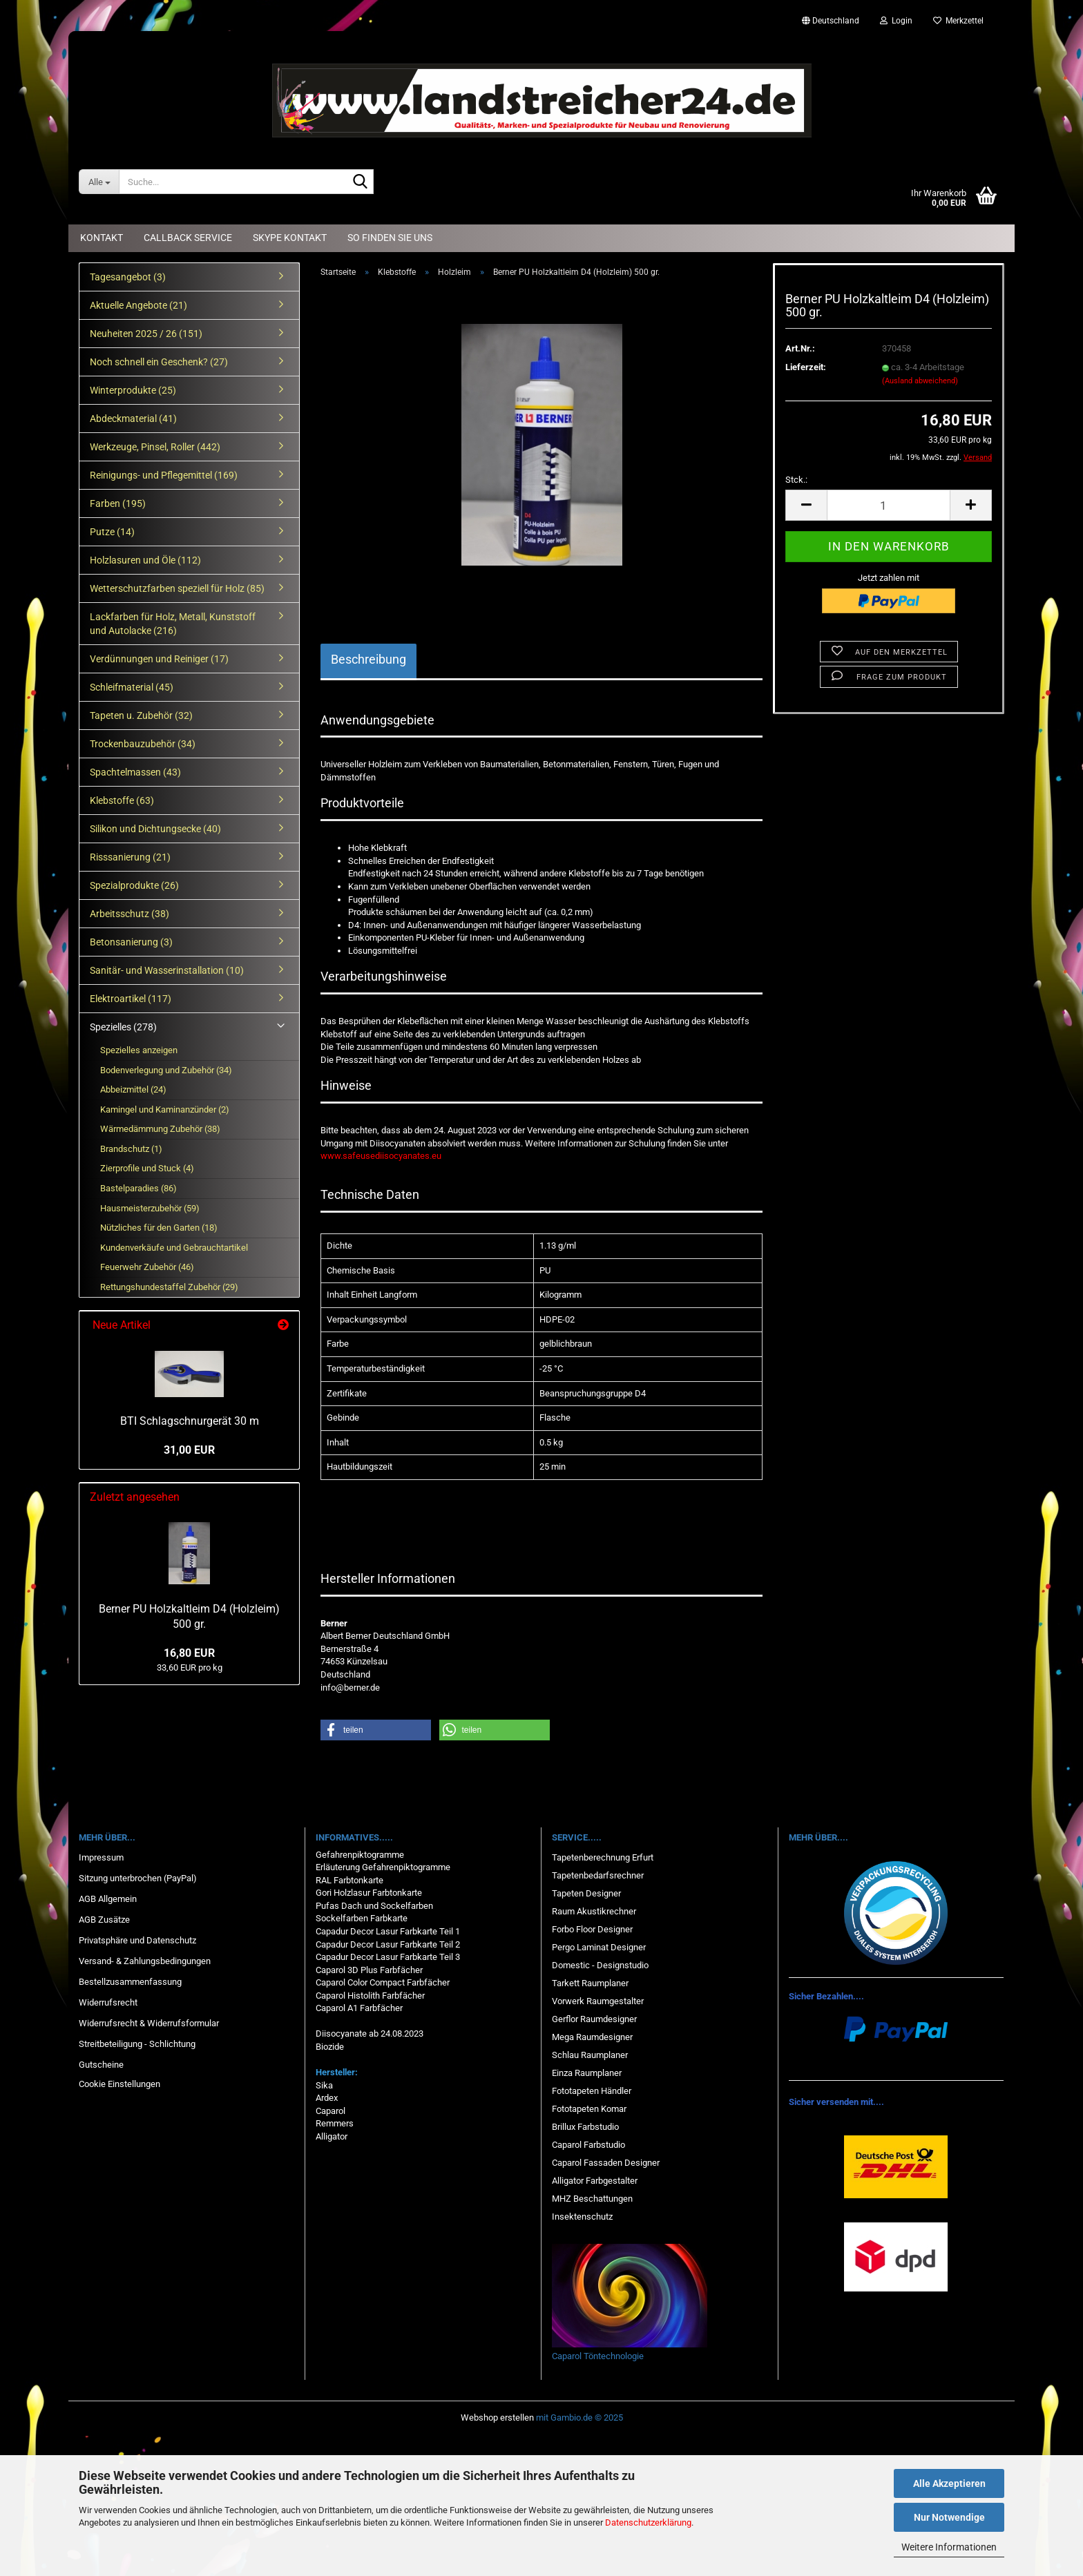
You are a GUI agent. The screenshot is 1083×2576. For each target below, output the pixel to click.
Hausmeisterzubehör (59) (150, 1208)
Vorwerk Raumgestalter (598, 2001)
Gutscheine (101, 2064)
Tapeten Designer (586, 1893)
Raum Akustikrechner (594, 1911)
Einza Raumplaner (587, 2073)
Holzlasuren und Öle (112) (145, 560)
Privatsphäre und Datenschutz (137, 1940)
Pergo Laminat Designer (599, 1947)
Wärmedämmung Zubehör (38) (160, 1129)
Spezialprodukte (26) (134, 885)
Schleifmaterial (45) (131, 687)
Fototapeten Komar (589, 2109)
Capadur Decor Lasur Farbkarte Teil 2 (388, 1944)
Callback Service (188, 237)
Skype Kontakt (290, 237)
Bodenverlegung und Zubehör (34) (166, 1070)
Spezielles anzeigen (139, 1050)
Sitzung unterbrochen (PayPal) (138, 1878)
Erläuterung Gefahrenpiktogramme (383, 1867)
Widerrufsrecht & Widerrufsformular (149, 2023)
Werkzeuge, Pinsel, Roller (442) (155, 446)
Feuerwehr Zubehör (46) (147, 1267)
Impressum (101, 1857)
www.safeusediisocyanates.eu (380, 1156)
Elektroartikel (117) (130, 998)
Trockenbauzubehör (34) (142, 743)
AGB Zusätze (104, 1919)
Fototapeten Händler (591, 2091)
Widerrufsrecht (108, 2002)
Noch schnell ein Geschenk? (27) (159, 361)
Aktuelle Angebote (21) (138, 305)
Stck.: (796, 479)
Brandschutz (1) (131, 1149)
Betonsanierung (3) (131, 942)
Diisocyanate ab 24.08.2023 (369, 2033)
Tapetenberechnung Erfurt (602, 1857)
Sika (324, 2085)
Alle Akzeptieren (949, 2483)
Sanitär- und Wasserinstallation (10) (167, 970)
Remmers (335, 2123)
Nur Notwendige (949, 2517)
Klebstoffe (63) (122, 800)
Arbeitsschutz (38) (129, 913)
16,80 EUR (189, 1653)
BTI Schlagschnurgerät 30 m (189, 1421)
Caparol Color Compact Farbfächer (383, 1982)
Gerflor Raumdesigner (594, 2019)
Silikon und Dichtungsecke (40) (155, 828)
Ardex (327, 2098)
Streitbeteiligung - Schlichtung (137, 2044)
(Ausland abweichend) (920, 380)
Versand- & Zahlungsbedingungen (145, 1961)
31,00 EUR (189, 1450)
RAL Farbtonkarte (349, 1880)
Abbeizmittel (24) (133, 1089)
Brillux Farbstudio (585, 2127)
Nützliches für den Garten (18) (159, 1227)
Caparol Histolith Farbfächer (370, 1995)
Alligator (331, 2136)
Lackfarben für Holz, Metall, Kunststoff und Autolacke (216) (173, 623)
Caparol (330, 2111)
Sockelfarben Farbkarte (362, 1918)
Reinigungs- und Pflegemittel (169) (164, 475)
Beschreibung (368, 659)
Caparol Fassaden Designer (606, 2162)
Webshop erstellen (497, 2417)
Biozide (330, 2046)
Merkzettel (958, 21)
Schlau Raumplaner (590, 2055)
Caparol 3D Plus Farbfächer (369, 1970)
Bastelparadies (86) (138, 1188)
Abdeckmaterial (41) (133, 418)
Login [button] (896, 21)
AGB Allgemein (108, 1899)
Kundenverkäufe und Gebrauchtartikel (174, 1247)
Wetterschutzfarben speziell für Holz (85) (177, 588)
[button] (831, 20)
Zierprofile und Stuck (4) (147, 1168)
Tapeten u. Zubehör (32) (141, 715)
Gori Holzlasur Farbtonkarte (369, 1892)
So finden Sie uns (389, 237)
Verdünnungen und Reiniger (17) (159, 658)
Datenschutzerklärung (648, 2522)
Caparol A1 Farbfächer (359, 2008)
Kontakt (101, 237)
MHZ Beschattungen (592, 2198)
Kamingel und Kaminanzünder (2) (164, 1109)
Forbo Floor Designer (592, 1929)
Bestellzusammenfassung (130, 1982)
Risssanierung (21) (130, 857)
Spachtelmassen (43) (135, 772)
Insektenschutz (582, 2216)
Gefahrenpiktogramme (360, 1854)
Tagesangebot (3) (128, 276)
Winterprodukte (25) (133, 390)
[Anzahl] (888, 505)
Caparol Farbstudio (588, 2145)
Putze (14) (112, 531)
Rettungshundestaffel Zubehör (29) (169, 1287)
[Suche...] (99, 181)
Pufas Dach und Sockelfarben (374, 1906)
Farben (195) (118, 503)
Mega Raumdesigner (592, 2037)
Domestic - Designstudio (600, 1965)
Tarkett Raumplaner (590, 1983)
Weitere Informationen (949, 2547)
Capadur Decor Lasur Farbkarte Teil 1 (388, 1931)
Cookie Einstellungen (119, 2084)
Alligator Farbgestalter (595, 2180)
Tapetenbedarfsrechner (598, 1875)
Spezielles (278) (123, 1026)
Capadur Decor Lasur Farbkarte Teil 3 (388, 1957)
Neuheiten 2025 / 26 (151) (146, 333)
